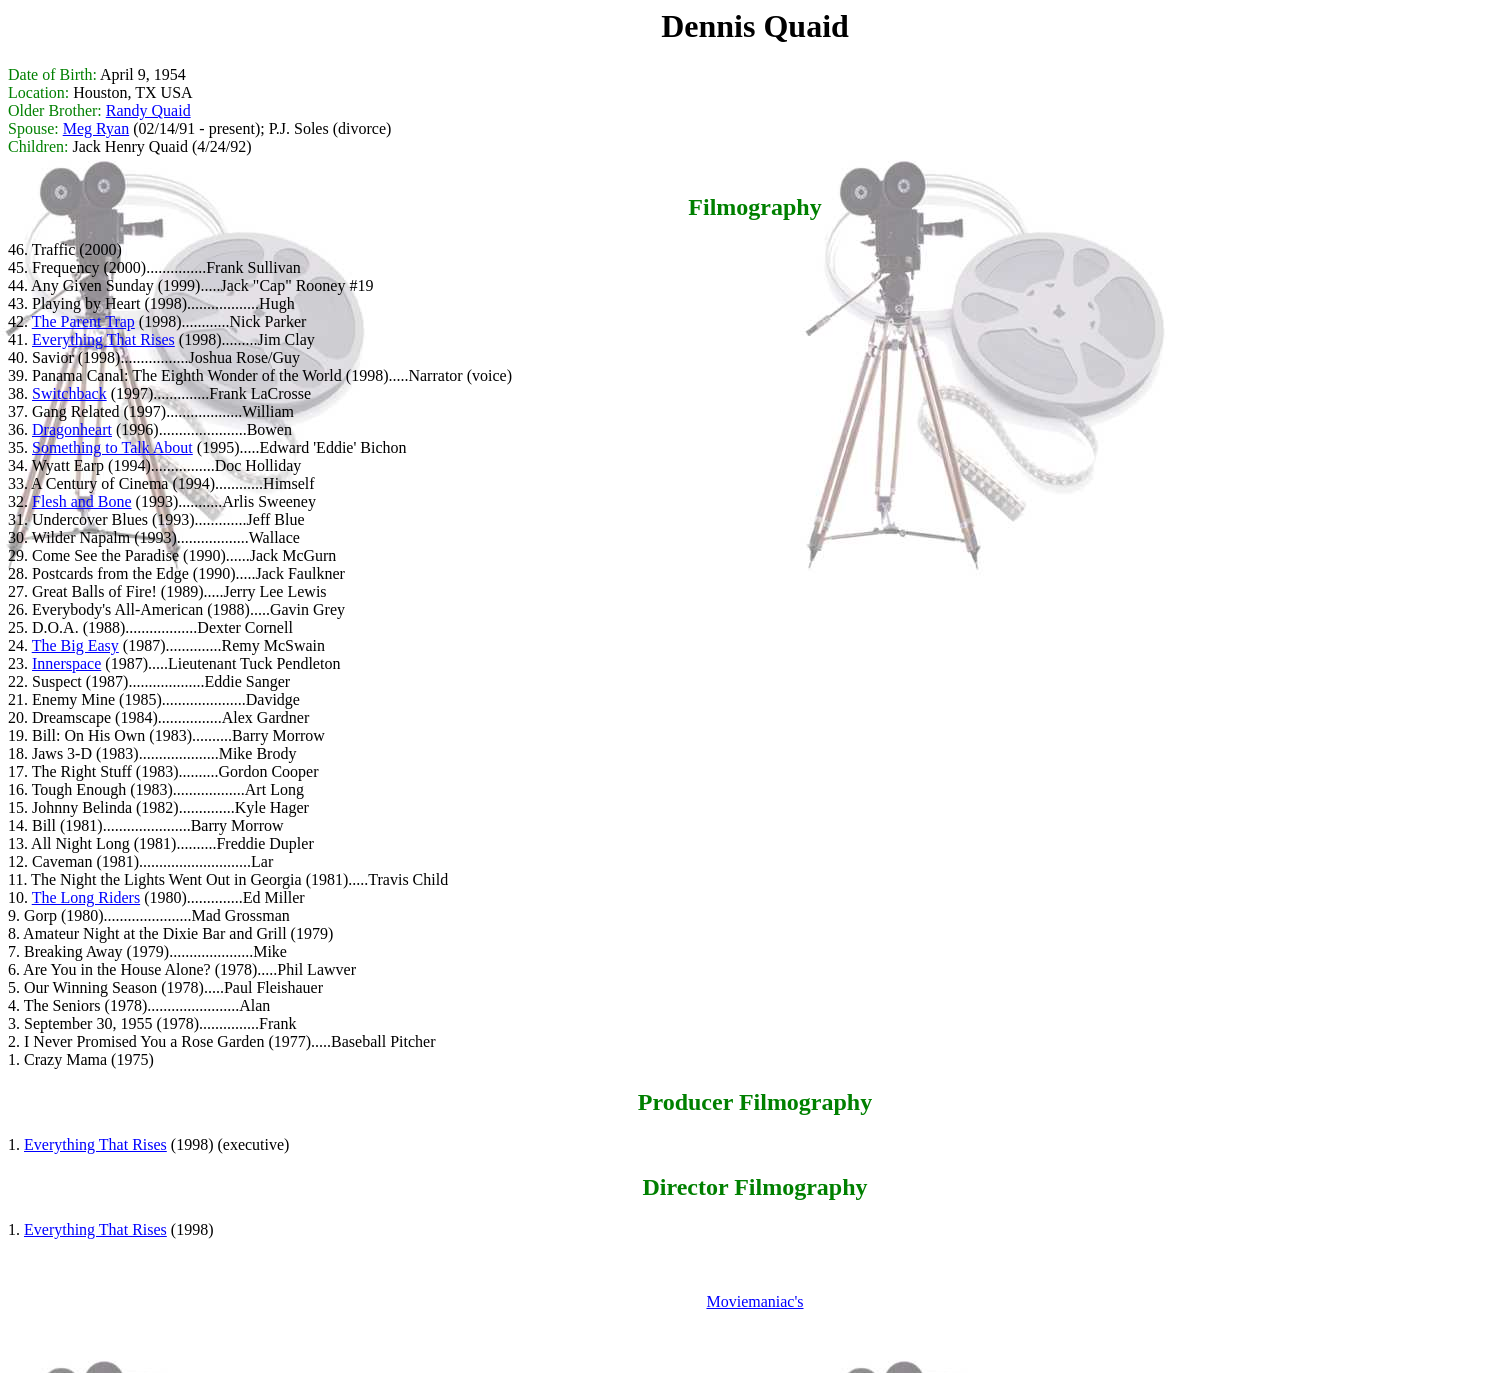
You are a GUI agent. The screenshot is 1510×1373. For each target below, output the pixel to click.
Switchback (69, 393)
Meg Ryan (96, 128)
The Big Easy (75, 645)
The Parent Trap (83, 321)
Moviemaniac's (754, 1301)
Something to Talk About (112, 447)
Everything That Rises (103, 339)
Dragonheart (72, 429)
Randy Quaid (148, 110)
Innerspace (66, 663)
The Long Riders (86, 897)
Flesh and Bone (82, 501)
